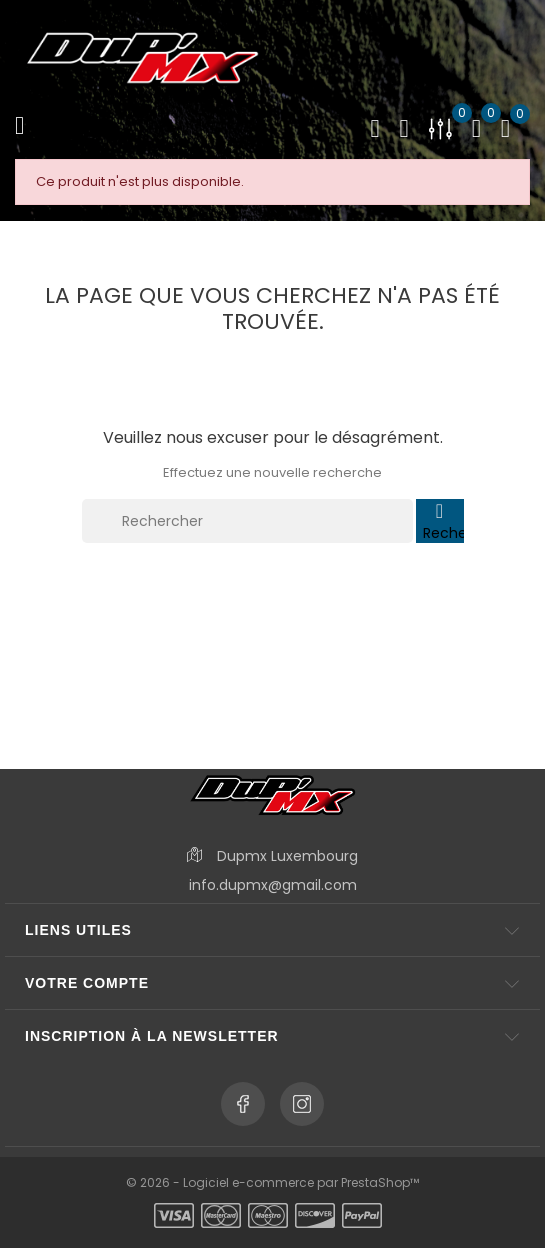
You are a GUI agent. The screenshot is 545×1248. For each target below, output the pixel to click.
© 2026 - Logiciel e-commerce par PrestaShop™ (272, 1182)
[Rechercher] (247, 521)
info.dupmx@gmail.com (273, 885)
